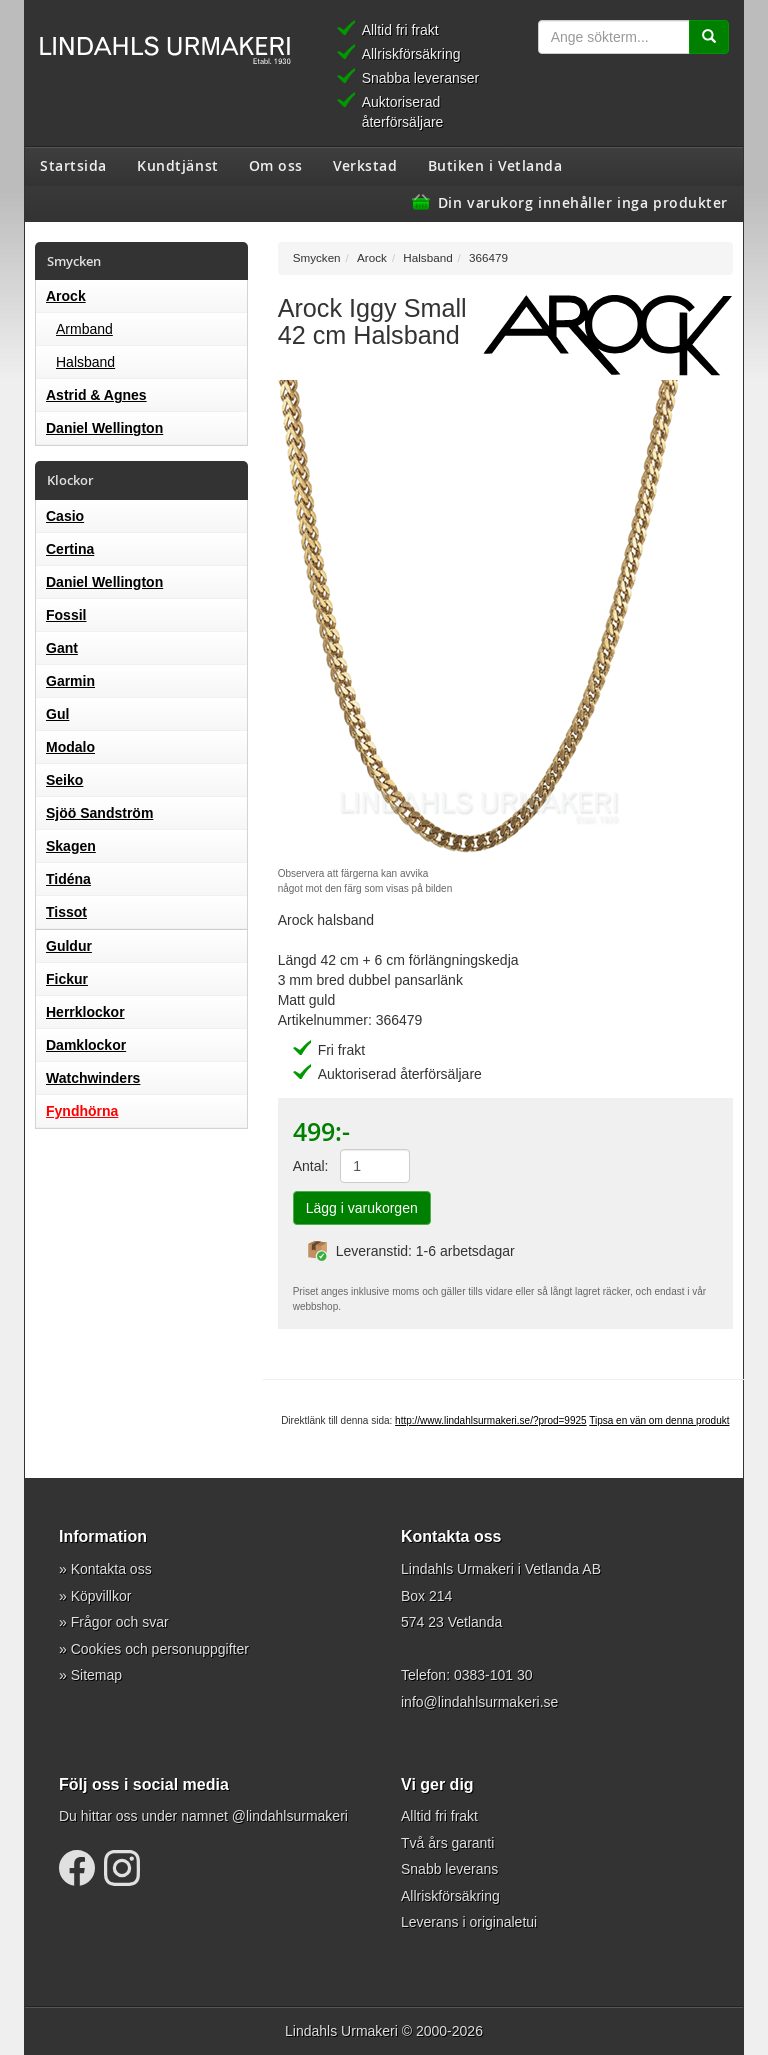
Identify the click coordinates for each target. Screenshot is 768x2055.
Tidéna (68, 879)
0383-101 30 (493, 1675)
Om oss (276, 165)
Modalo (70, 747)
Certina (70, 549)
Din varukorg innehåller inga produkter (583, 202)
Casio (65, 516)
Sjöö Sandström (99, 813)
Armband (84, 329)
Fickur (67, 979)
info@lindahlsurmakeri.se (479, 1702)
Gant (62, 648)
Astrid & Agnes (96, 395)
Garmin (70, 681)
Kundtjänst (178, 165)
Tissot (66, 912)
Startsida (73, 165)
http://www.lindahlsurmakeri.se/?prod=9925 (491, 1420)
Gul (57, 714)
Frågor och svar (120, 1622)
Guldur (69, 946)
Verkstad (365, 165)
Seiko (64, 780)
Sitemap (96, 1675)
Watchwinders (93, 1078)
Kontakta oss (111, 1569)
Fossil (66, 615)
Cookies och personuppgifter (160, 1649)
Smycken (317, 257)
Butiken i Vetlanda (495, 165)
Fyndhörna (82, 1111)
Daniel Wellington (104, 428)
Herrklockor (85, 1012)
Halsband (85, 362)
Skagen (71, 846)
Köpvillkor (101, 1596)
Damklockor (86, 1045)
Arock (66, 296)
